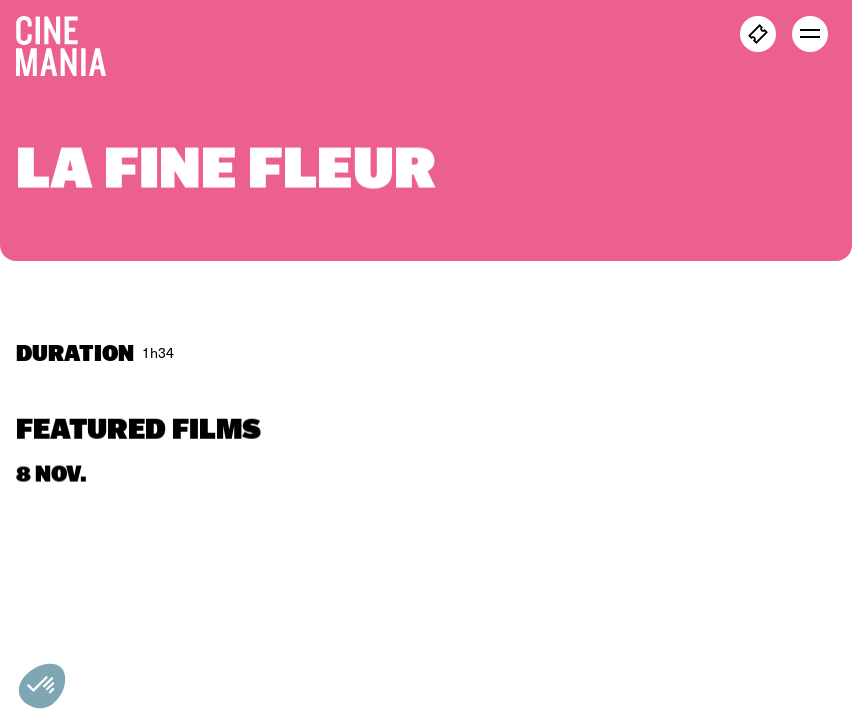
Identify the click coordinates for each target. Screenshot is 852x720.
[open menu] (810, 34)
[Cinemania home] (69, 42)
